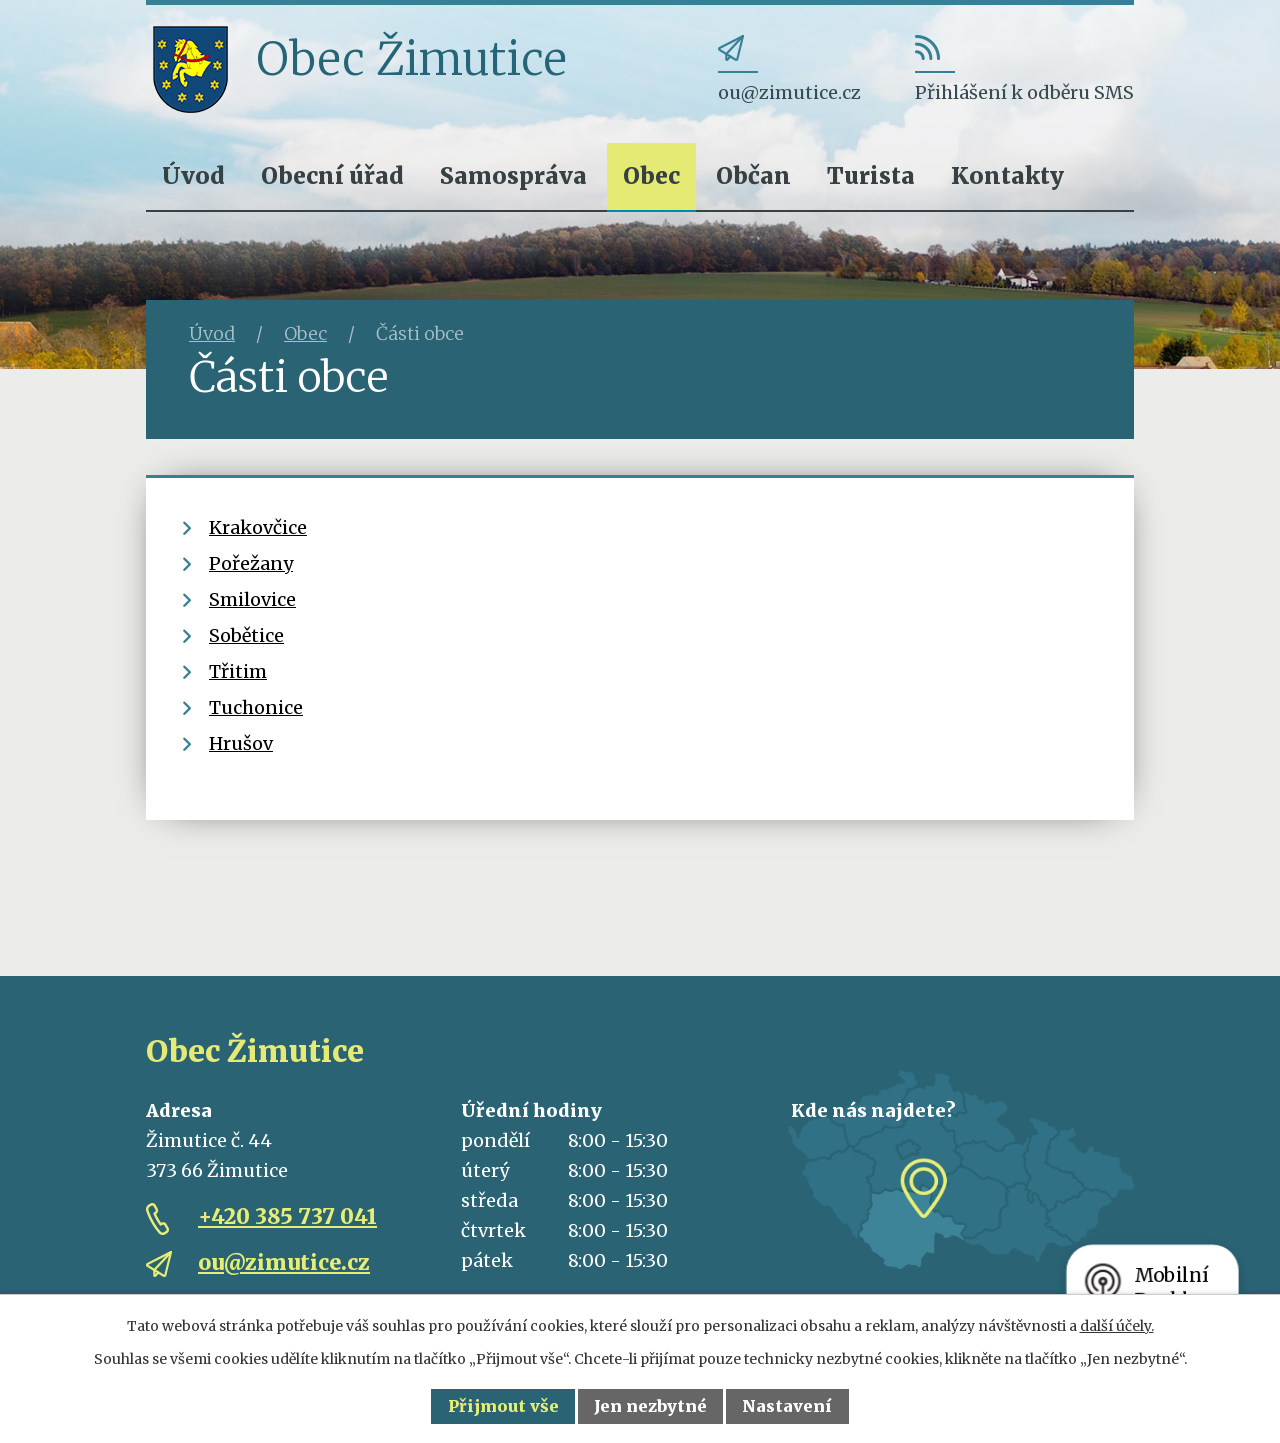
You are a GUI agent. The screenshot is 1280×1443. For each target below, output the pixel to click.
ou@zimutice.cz (284, 1262)
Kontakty (1007, 175)
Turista (871, 175)
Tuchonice (256, 707)
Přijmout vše (503, 1406)
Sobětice (246, 635)
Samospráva (513, 175)
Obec (651, 175)
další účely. (1117, 1326)
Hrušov (241, 743)
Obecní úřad (332, 175)
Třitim (238, 671)
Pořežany (251, 563)
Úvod (193, 175)
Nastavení (787, 1406)
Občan (753, 175)
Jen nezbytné (650, 1406)
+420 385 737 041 (287, 1216)
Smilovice (252, 599)
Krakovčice (258, 527)
